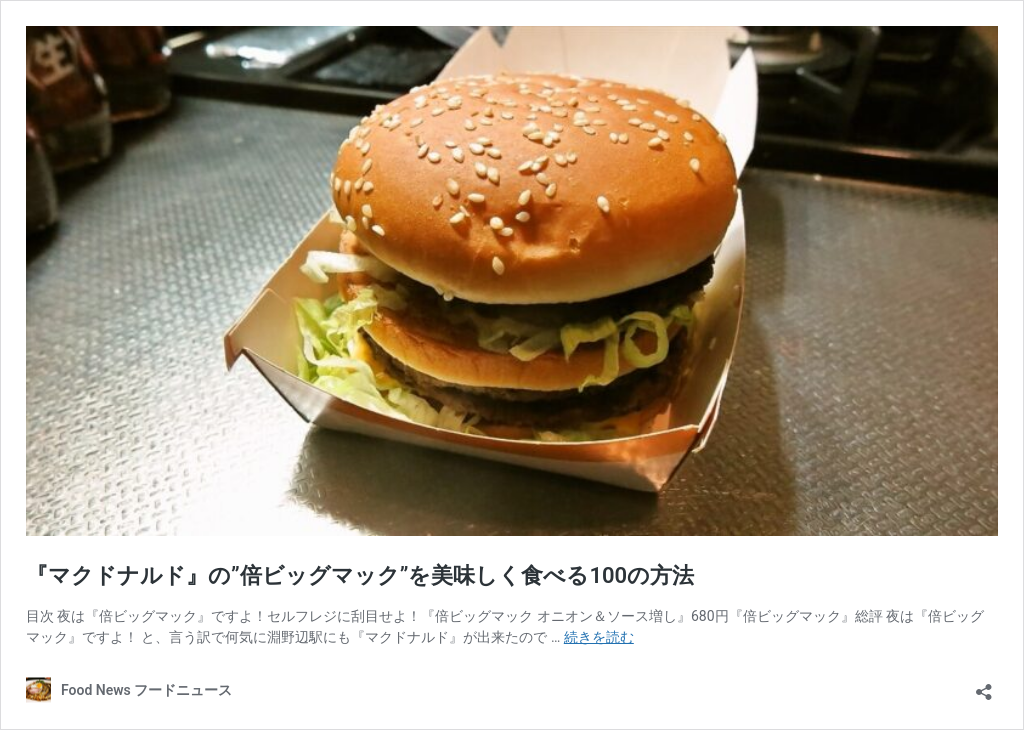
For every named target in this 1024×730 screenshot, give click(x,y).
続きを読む (599, 637)
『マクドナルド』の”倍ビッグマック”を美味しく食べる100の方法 (360, 575)
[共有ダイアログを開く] (984, 685)
